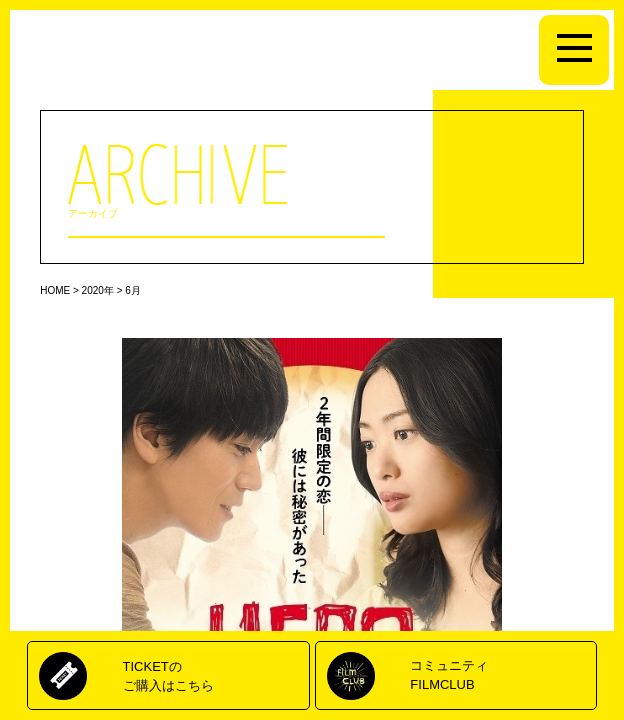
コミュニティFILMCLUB (449, 674)
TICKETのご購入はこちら (168, 675)
